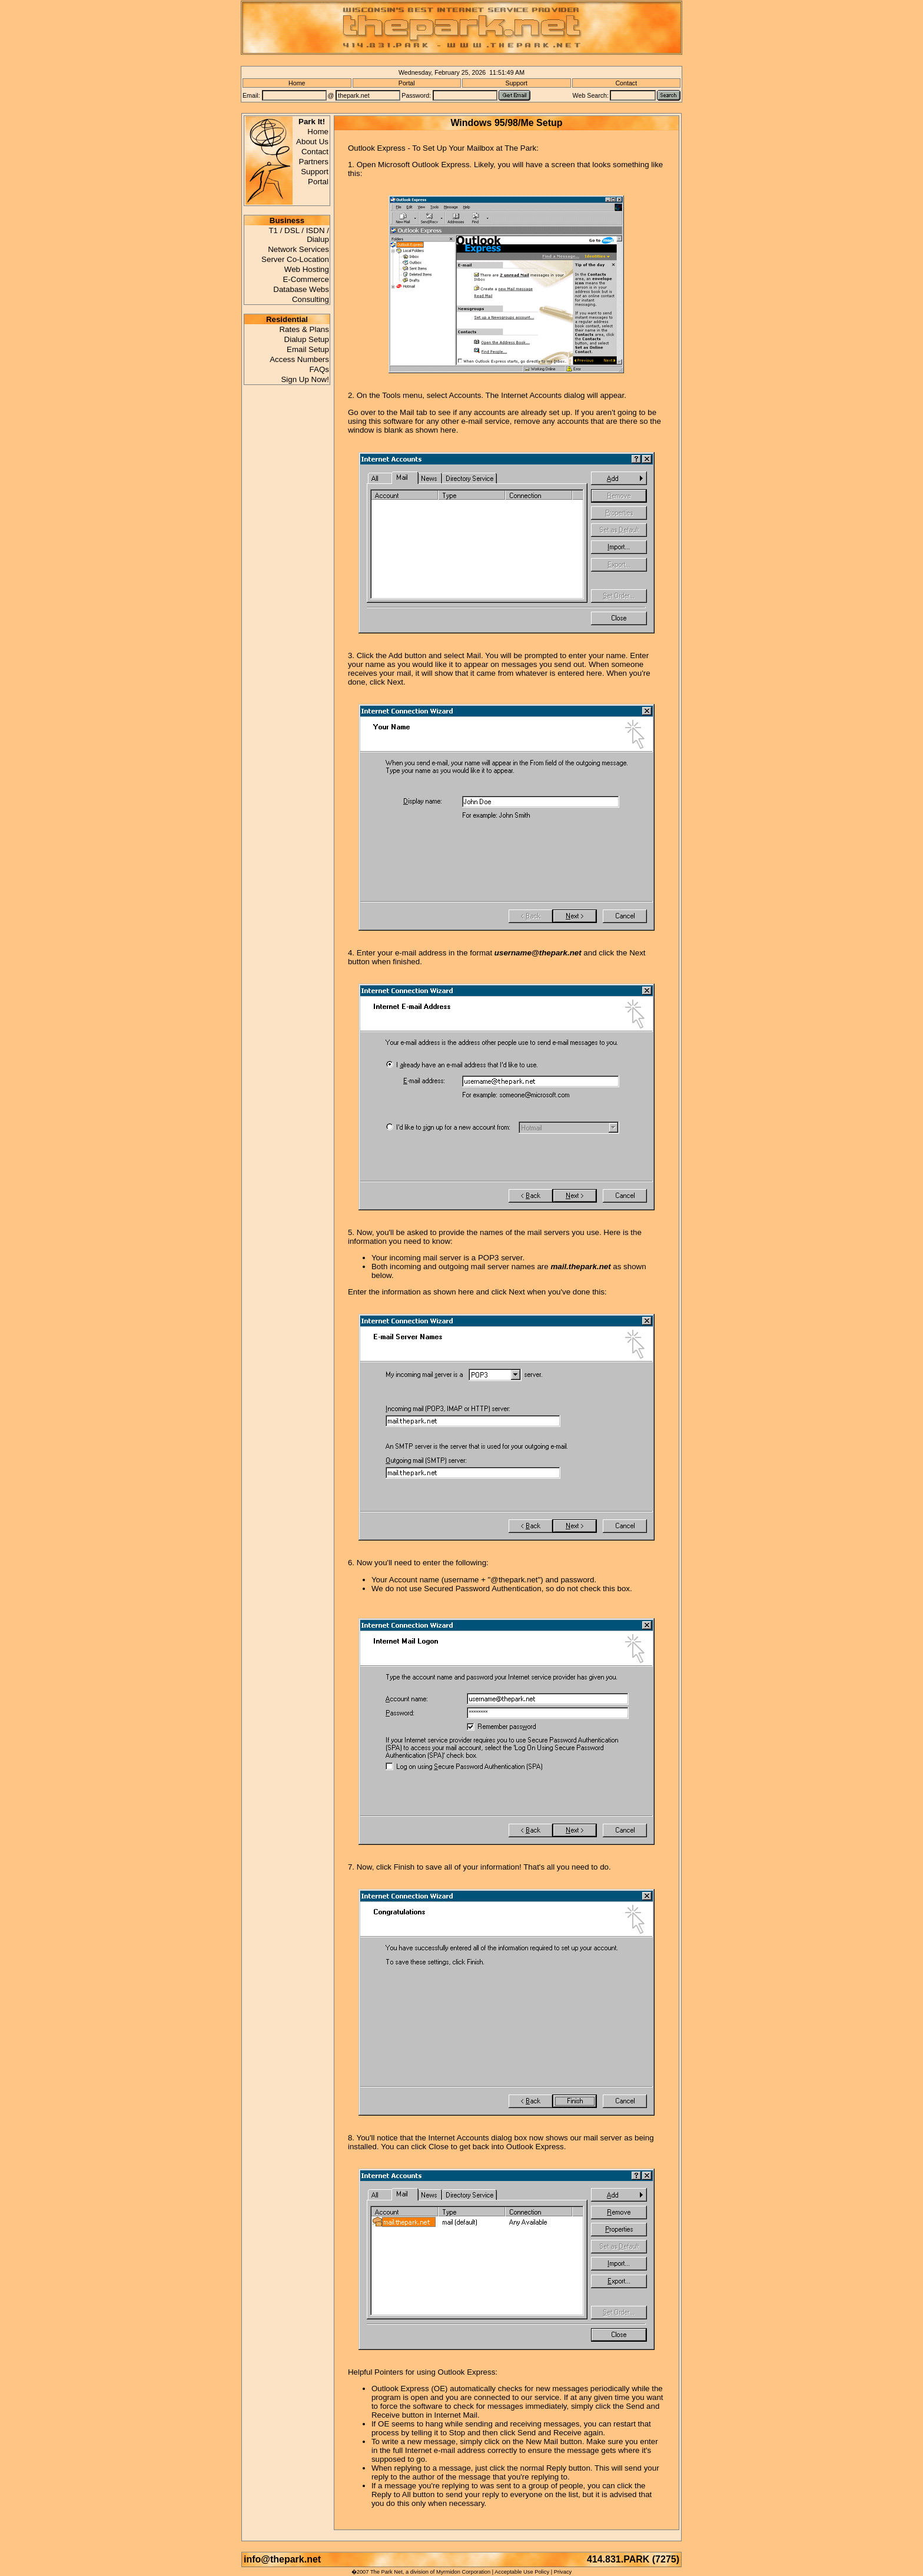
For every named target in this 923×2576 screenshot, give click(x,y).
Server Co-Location (295, 259)
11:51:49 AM (506, 72)
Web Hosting (306, 269)
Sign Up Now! (305, 379)
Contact (626, 83)
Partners (313, 161)
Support (516, 83)
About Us (312, 141)
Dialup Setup (306, 339)
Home (296, 83)
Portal (407, 83)
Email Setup (308, 349)
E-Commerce (306, 279)
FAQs (319, 369)
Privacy (563, 2572)
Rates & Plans (303, 329)
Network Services (298, 249)
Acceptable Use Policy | (523, 2572)
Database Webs (301, 289)
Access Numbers (299, 359)
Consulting (310, 299)
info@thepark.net (285, 2559)
